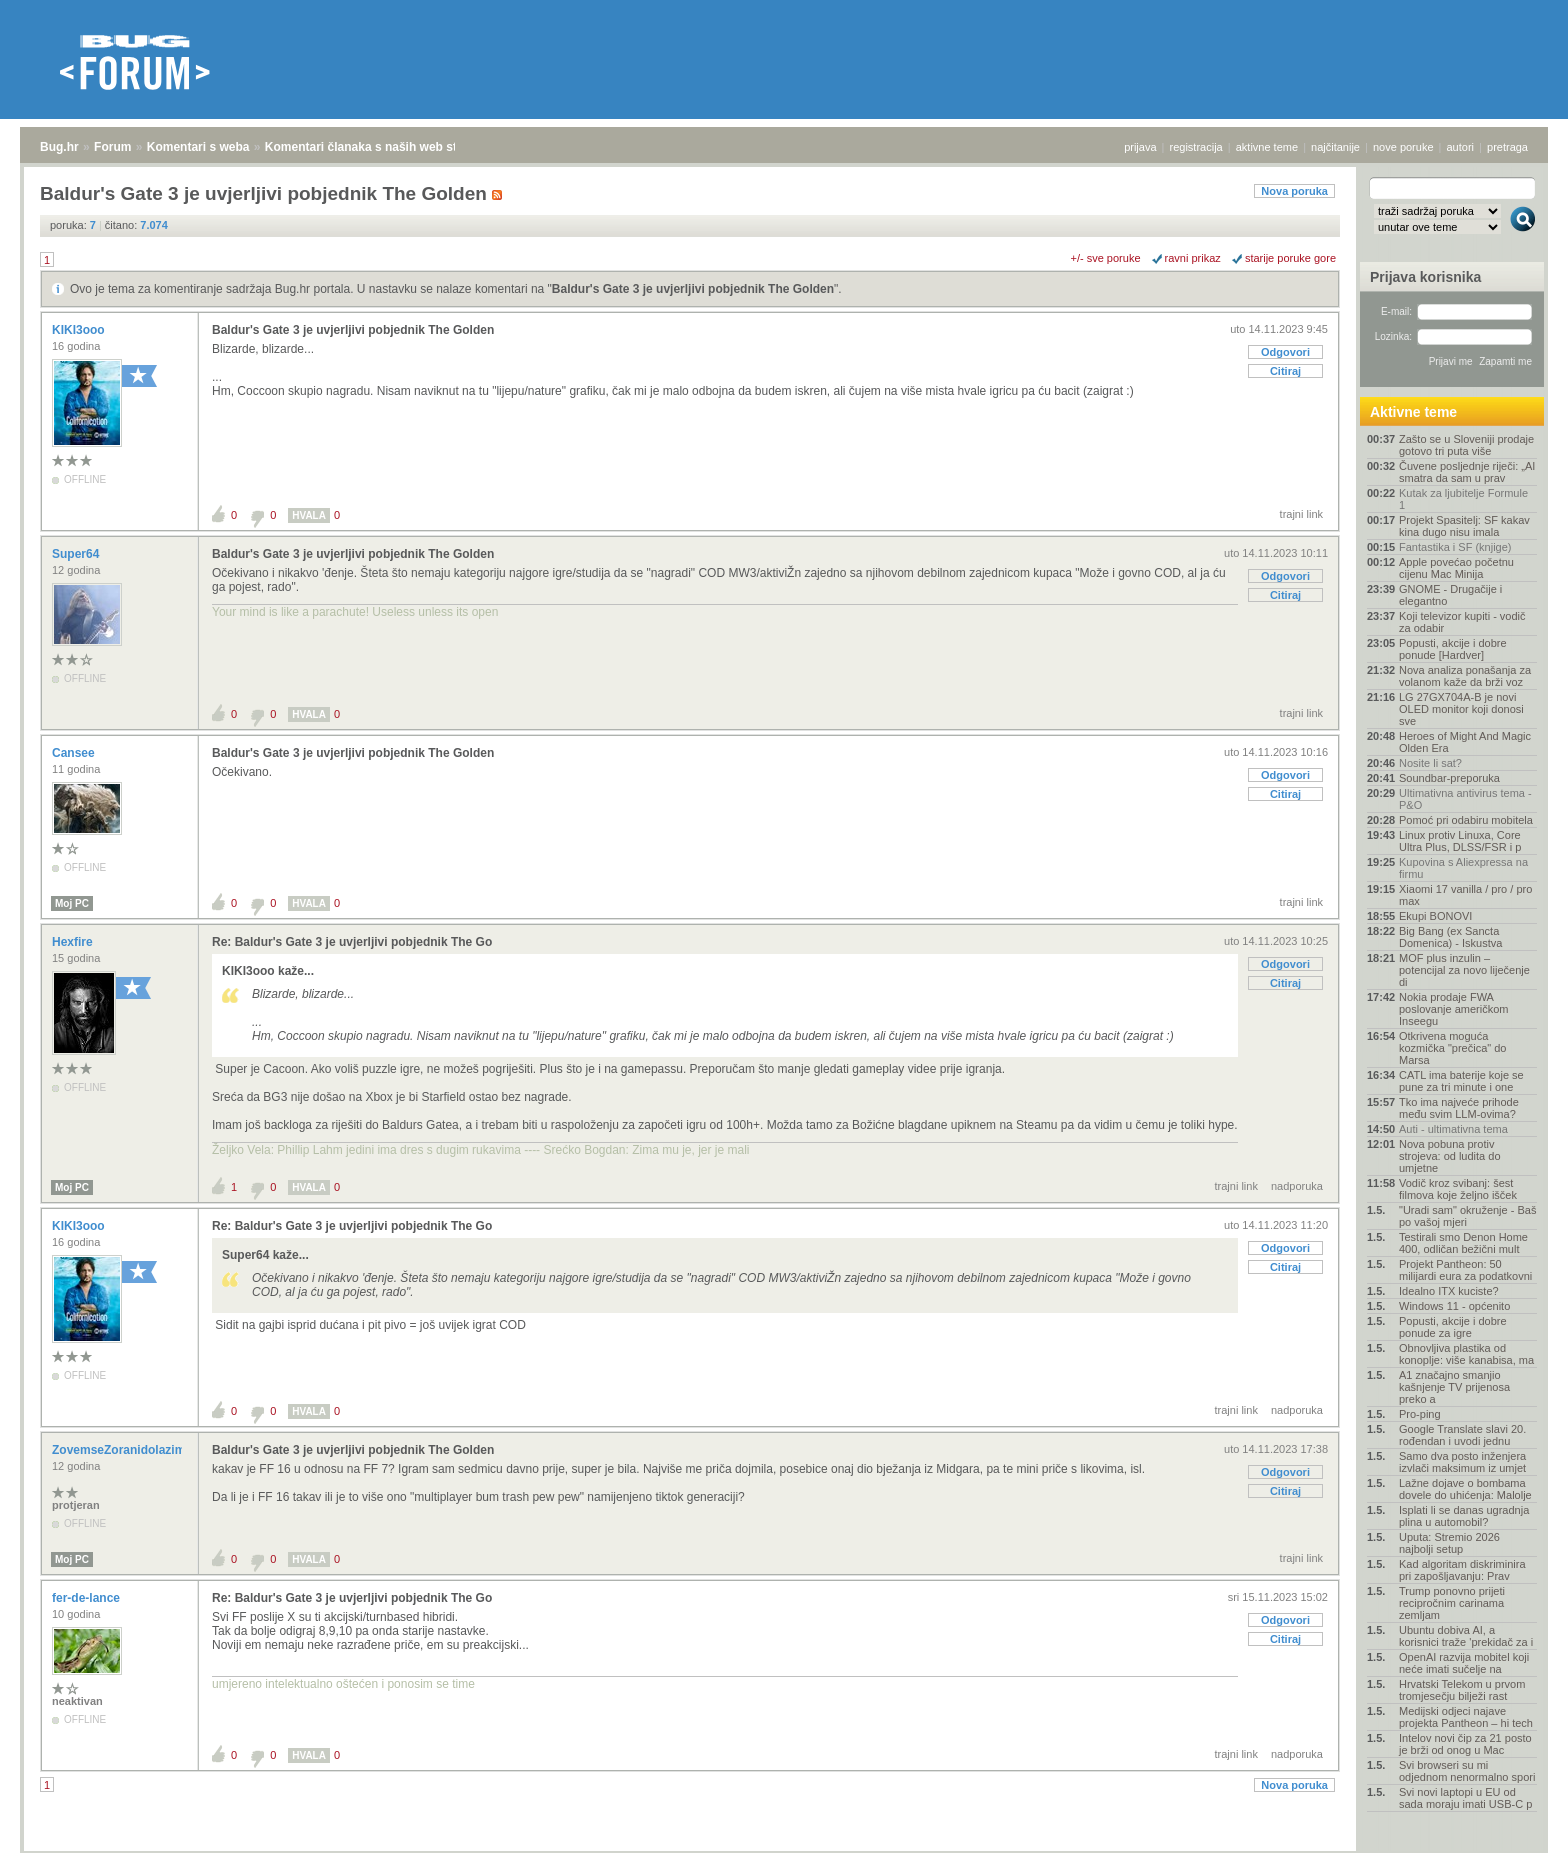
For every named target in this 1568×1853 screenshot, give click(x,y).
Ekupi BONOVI (1435, 916)
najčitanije (1335, 147)
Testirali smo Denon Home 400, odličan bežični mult (1463, 1243)
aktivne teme (1267, 147)
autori (1461, 147)
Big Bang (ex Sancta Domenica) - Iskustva (1450, 937)
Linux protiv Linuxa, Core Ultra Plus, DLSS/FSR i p (1460, 841)
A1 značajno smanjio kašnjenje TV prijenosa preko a (1454, 1387)
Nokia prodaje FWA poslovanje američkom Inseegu (1453, 1009)
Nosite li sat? (1430, 763)
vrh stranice (1513, 1824)
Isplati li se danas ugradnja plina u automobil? (1464, 1516)
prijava (1140, 147)
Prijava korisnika (1425, 277)
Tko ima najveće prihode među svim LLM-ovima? (1459, 1108)
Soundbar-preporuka (1449, 778)
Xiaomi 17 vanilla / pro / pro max (1465, 895)
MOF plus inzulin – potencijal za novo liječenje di (1464, 970)
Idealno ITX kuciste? (1449, 1291)
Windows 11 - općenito (1454, 1306)
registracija (1196, 147)
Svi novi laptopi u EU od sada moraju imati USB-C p (1465, 1798)
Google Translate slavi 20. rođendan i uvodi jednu (1462, 1435)
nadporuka (1297, 1186)
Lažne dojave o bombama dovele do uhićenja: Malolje (1465, 1489)
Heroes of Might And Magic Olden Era (1465, 742)
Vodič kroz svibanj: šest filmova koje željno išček (1458, 1189)
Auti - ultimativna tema (1453, 1129)
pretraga (1507, 147)
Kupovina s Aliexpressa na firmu (1463, 868)
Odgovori (1285, 352)
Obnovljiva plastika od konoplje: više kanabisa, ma (1466, 1354)
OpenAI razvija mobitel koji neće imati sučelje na (1464, 1663)
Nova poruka (1294, 191)
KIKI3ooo (80, 330)
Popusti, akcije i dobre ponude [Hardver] (1453, 649)
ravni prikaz (1193, 258)
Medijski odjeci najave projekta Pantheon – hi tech (1466, 1717)
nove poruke (1403, 147)
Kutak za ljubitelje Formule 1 (1463, 499)
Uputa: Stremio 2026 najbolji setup (1449, 1543)
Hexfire (74, 942)
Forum (112, 147)
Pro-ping (1420, 1414)
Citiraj (1285, 371)
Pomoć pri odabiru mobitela (1466, 820)
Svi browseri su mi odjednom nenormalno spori (1467, 1771)
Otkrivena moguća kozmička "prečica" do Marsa (1452, 1048)
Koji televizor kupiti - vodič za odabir (1462, 622)
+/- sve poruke (1106, 258)
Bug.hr (59, 147)
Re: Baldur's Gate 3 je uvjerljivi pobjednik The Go (352, 942)
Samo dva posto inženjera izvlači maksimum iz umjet (1462, 1462)
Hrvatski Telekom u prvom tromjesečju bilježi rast (1462, 1690)
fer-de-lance (87, 1598)
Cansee (75, 753)
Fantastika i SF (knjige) (1455, 547)
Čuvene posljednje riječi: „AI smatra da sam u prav (1467, 472)
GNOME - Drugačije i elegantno (1450, 595)
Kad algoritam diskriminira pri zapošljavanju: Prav (1462, 1570)
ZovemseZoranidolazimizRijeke (142, 1450)
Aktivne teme (1413, 412)
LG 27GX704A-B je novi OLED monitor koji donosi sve (1461, 709)
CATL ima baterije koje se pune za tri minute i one (1461, 1081)
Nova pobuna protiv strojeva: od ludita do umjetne (1450, 1156)
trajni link (1301, 514)
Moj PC (72, 903)
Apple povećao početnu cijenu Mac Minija (1456, 568)
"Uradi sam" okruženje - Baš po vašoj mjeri (1467, 1216)
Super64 (77, 554)
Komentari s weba (198, 147)
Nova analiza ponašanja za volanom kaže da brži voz (1465, 676)
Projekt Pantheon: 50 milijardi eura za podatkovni (1465, 1270)
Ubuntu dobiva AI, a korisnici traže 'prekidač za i (1466, 1636)
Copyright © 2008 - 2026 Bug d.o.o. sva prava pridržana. (784, 1847)
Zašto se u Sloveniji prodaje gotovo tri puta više (1466, 445)
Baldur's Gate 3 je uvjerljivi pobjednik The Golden (693, 289)
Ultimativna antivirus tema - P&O (1465, 799)
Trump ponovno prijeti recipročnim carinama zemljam (1452, 1603)
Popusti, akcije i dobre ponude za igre (1453, 1327)
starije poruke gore (1290, 258)
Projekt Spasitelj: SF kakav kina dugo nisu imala (1464, 526)
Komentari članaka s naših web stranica (378, 147)
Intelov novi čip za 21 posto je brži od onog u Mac (1465, 1744)
